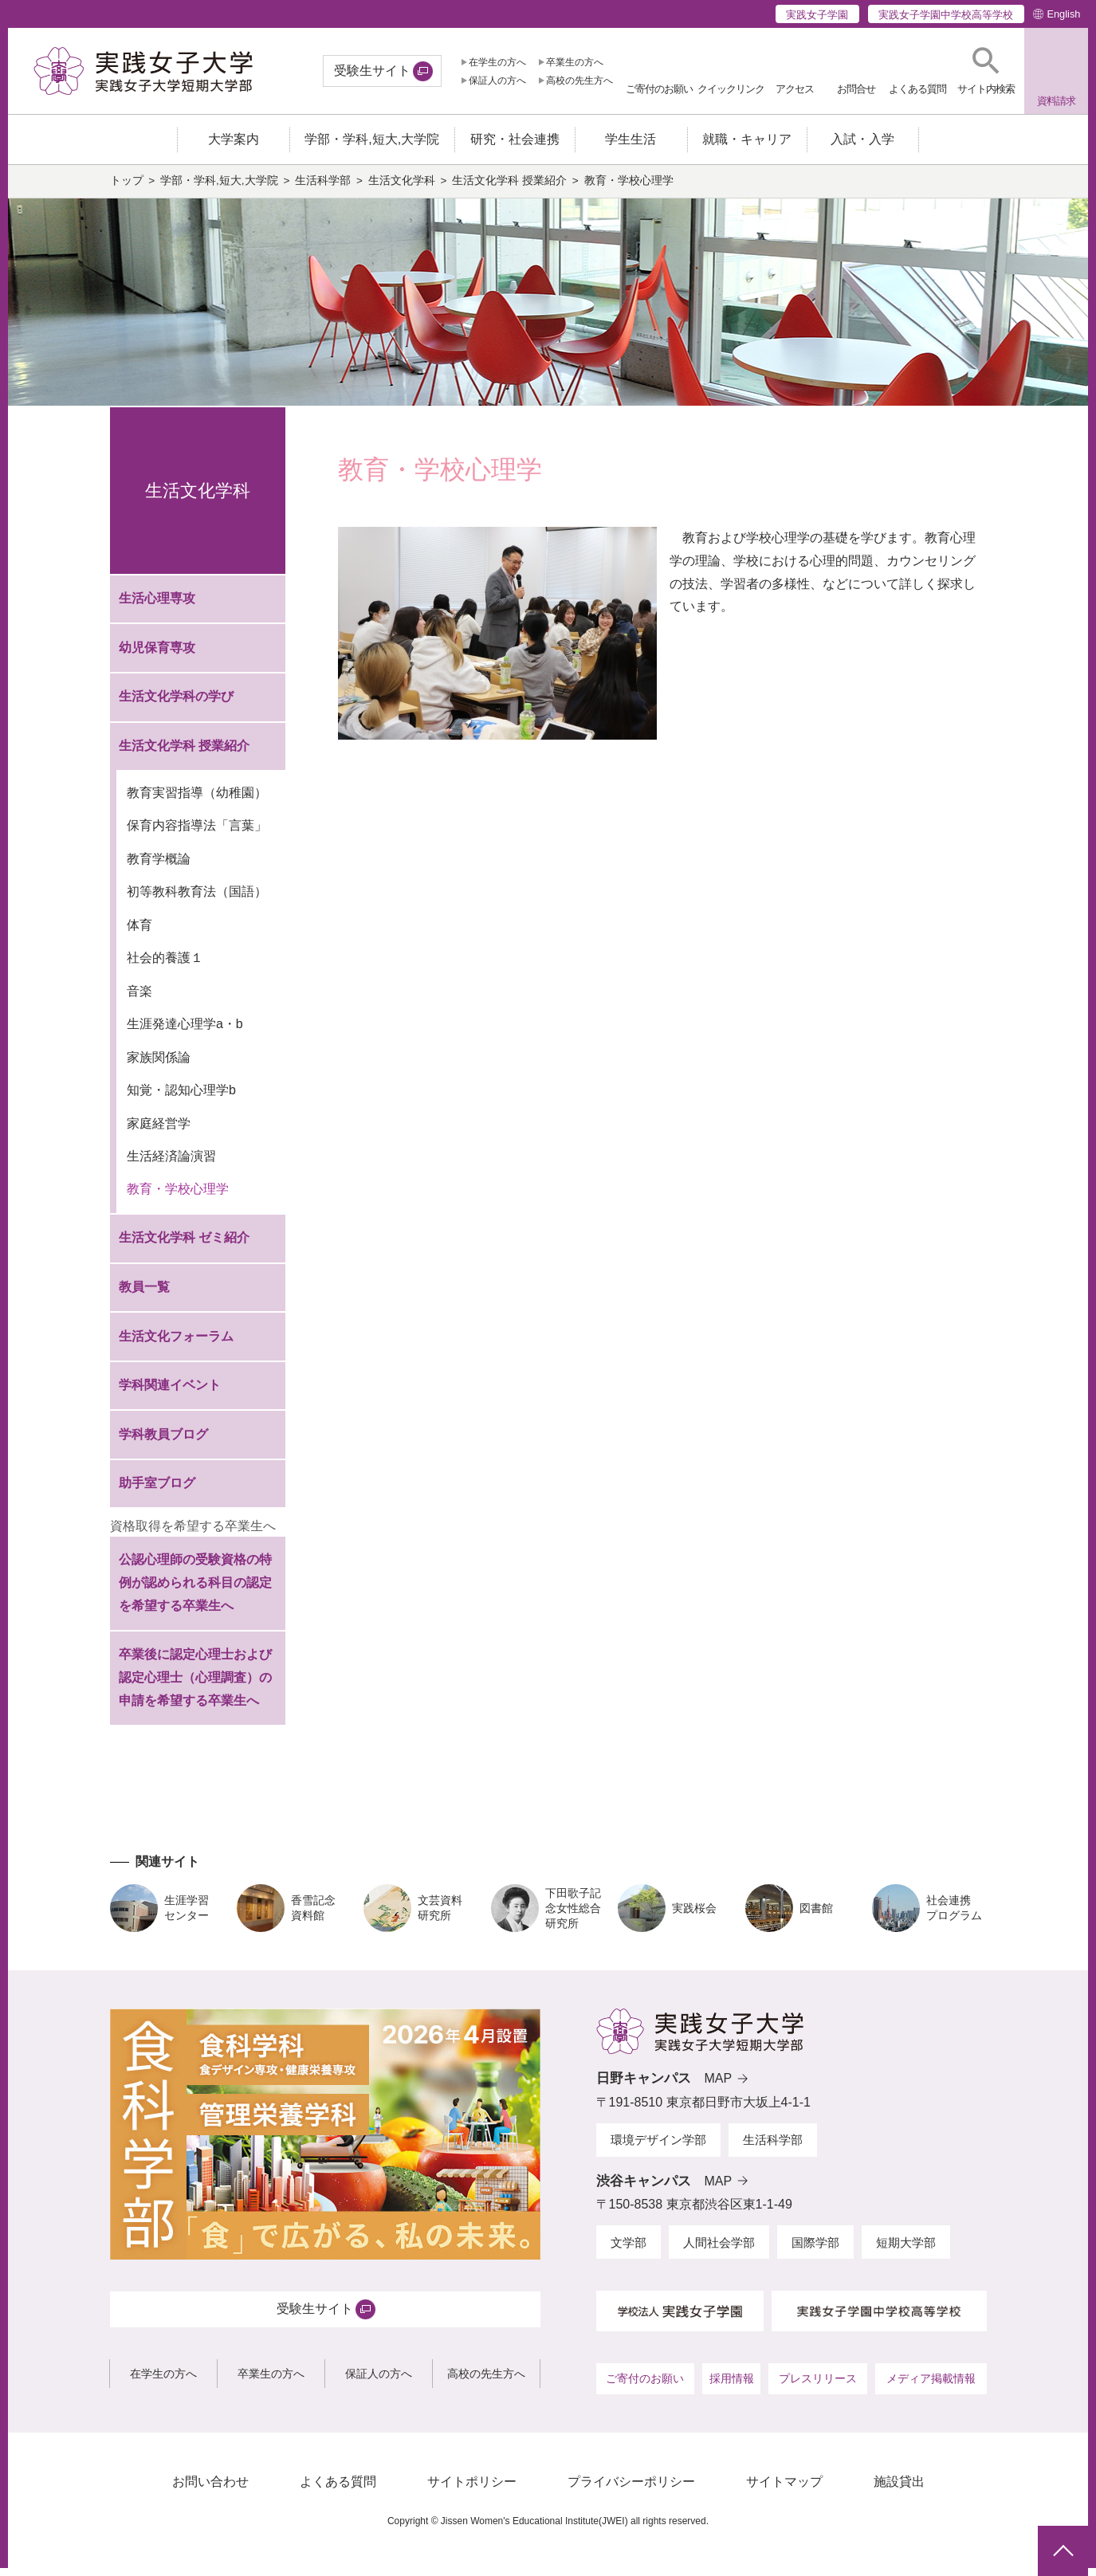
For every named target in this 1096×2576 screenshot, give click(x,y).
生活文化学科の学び (176, 704)
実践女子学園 (817, 15)
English (1063, 14)
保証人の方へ (497, 80)
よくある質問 (338, 2489)
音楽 (139, 998)
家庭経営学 (159, 1130)
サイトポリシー (472, 2489)
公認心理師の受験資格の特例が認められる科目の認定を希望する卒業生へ (195, 1590)
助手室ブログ (157, 1491)
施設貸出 (899, 2489)
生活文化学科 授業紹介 (509, 188)
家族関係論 (159, 1064)
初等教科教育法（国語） (197, 899)
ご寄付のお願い (645, 2385)
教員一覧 (144, 1295)
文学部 (628, 2250)
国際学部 (815, 2250)
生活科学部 (323, 188)
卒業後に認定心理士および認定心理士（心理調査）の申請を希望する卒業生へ (195, 1685)
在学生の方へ (497, 62)
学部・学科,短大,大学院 (219, 188)
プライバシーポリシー (631, 2489)
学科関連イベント (170, 1393)
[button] (986, 71)
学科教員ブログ (163, 1441)
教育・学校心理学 (178, 1197)
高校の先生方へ (579, 80)
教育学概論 (159, 867)
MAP (719, 2086)
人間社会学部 (719, 2250)
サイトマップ (784, 2489)
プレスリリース (818, 2385)
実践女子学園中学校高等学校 (945, 15)
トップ (126, 188)
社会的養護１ (165, 965)
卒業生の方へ (574, 62)
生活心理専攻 (157, 606)
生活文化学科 (401, 188)
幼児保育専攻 (157, 655)
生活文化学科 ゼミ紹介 (184, 1245)
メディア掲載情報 (931, 2385)
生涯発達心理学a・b (185, 1032)
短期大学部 (906, 2250)
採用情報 (731, 2385)
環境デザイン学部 (658, 2147)
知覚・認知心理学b (181, 1098)
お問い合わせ (210, 2489)
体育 (139, 933)
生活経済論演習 (171, 1164)
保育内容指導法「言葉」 (197, 833)
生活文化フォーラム (176, 1343)
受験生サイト (372, 70)
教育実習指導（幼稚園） (197, 800)
